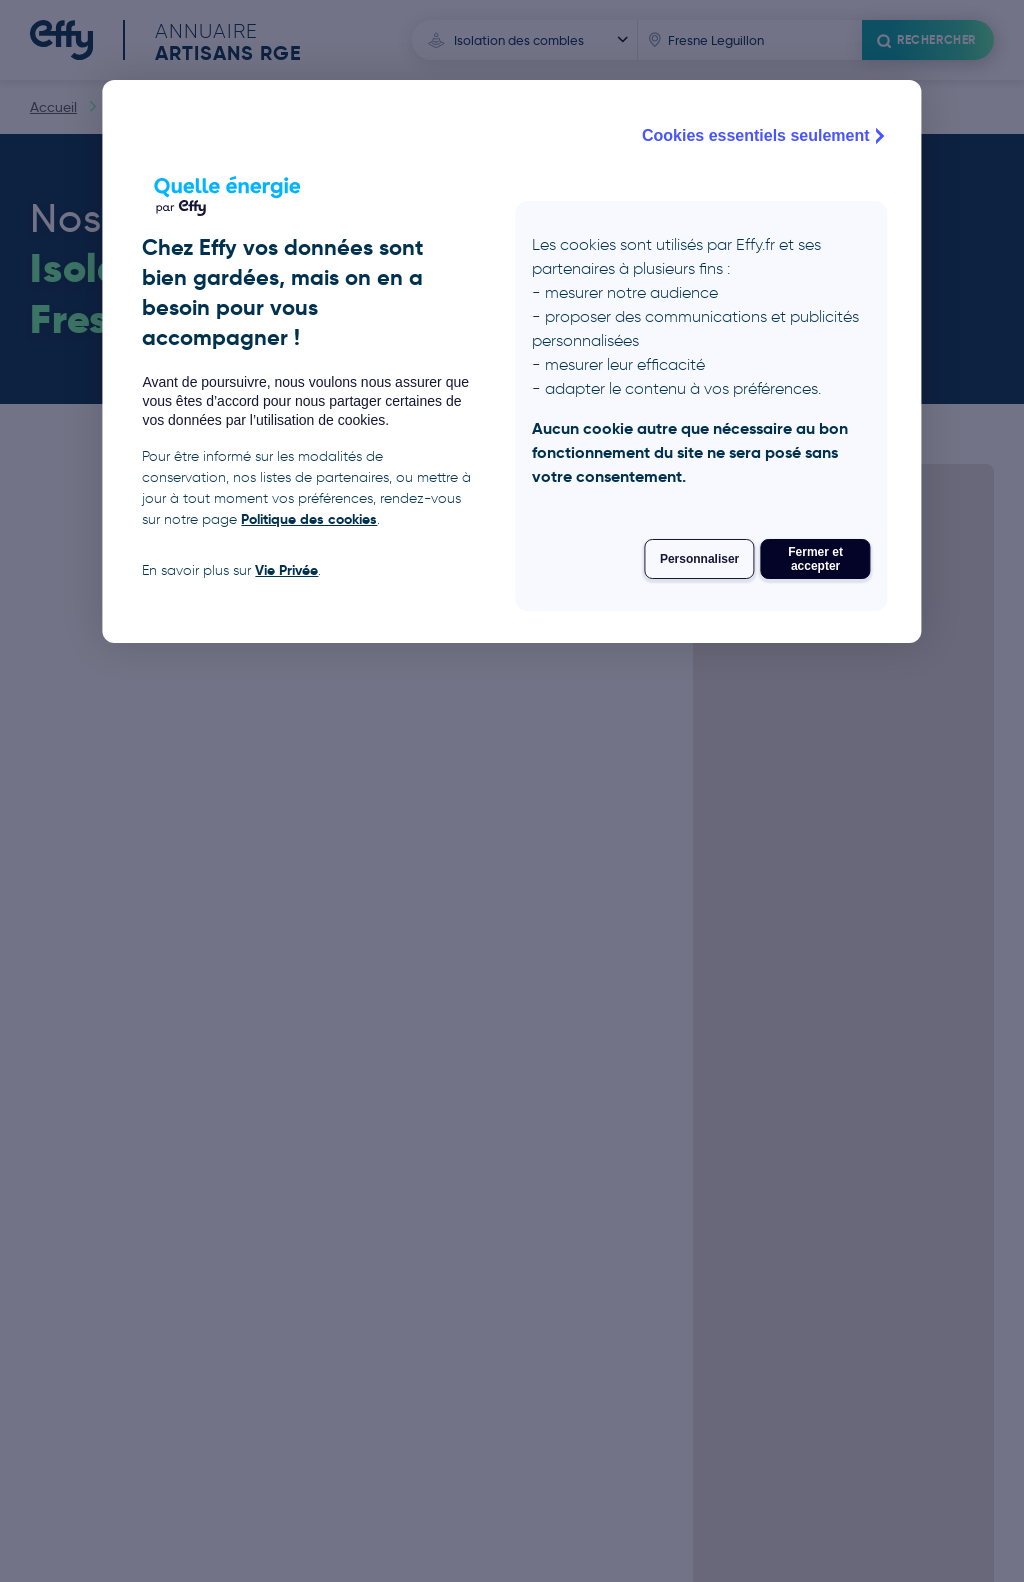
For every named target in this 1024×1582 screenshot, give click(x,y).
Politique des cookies (309, 519)
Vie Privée (286, 570)
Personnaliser (699, 559)
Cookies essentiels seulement (766, 136)
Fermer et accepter (815, 559)
